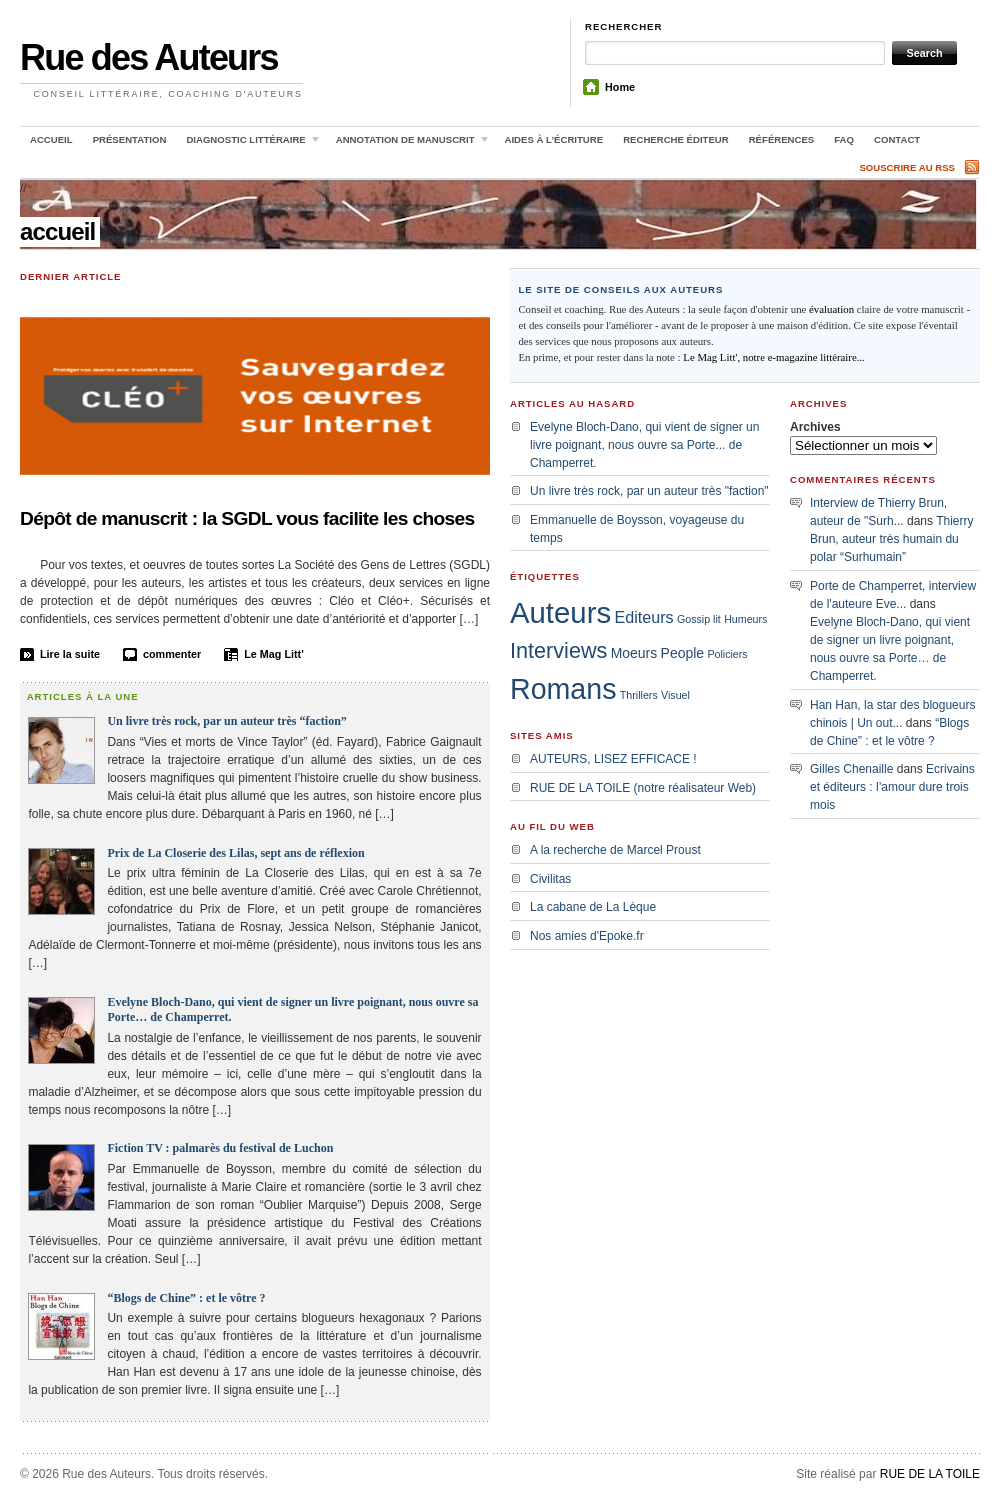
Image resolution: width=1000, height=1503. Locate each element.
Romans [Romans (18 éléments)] (563, 689)
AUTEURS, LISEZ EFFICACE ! (613, 759)
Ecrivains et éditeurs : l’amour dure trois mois (892, 787)
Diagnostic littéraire (249, 142)
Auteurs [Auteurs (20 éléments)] (560, 612)
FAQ (844, 139)
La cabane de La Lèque (593, 907)
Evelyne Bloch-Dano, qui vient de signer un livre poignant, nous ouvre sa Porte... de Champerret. (644, 445)
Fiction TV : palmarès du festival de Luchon (220, 1148)
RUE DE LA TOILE (930, 1474)
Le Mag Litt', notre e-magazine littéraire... (774, 357)
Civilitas (550, 879)
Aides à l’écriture (554, 139)
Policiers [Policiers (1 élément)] (727, 654)
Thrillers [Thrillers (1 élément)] (639, 695)
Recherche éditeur (676, 139)
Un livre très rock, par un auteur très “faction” (226, 721)
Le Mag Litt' (274, 654)
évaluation (831, 309)
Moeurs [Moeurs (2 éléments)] (634, 653)
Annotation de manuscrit (408, 142)
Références (782, 139)
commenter (172, 654)
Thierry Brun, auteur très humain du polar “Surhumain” (891, 539)
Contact (897, 139)
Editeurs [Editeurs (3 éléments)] (643, 617)
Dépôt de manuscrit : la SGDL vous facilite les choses (247, 518)
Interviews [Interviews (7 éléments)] (558, 650)
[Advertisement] (890, 936)
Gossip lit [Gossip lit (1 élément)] (699, 619)
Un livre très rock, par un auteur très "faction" (649, 491)
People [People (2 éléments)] (682, 653)
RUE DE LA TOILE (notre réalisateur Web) (643, 788)
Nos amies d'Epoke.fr (587, 936)
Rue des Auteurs (149, 57)
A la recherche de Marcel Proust (615, 850)
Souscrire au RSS (907, 167)
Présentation (130, 139)
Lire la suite (70, 654)
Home (620, 87)
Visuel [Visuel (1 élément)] (675, 695)
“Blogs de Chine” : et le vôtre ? (186, 1298)
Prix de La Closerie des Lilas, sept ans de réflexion (235, 853)
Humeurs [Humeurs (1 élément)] (745, 619)
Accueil (51, 139)
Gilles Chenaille (851, 769)
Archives (815, 427)
